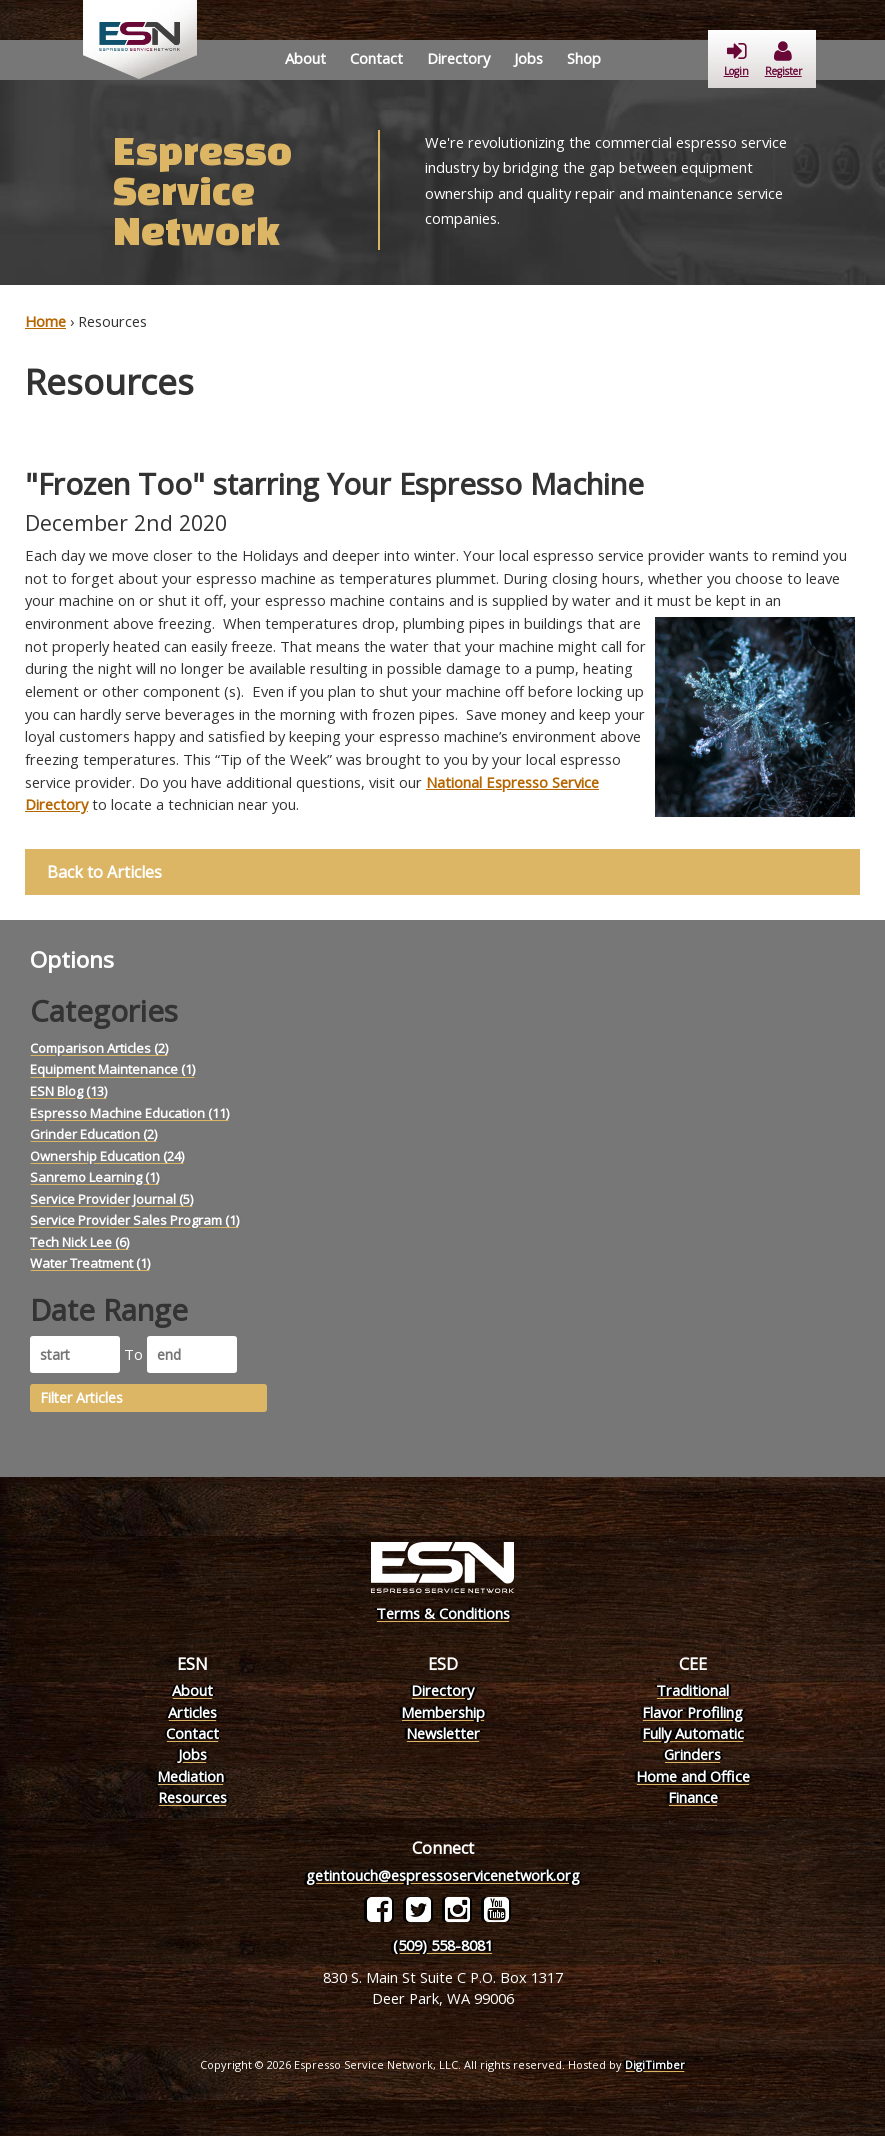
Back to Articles (104, 872)
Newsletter (443, 1733)
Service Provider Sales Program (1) (134, 1220)
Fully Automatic (693, 1733)
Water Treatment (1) (90, 1263)
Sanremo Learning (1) (94, 1177)
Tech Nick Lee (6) (79, 1242)
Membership (443, 1712)
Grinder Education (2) (93, 1134)
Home (45, 321)
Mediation (190, 1776)
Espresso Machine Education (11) (129, 1113)
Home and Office (693, 1776)
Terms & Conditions (443, 1613)
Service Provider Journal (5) (111, 1199)
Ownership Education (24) (107, 1156)
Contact (376, 58)
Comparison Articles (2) (99, 1048)
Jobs (528, 58)
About (305, 58)
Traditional (692, 1690)
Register (783, 59)
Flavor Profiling (692, 1712)
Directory (458, 58)
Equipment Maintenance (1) (112, 1069)
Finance (693, 1797)
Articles (192, 1712)
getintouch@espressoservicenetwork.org (443, 1875)
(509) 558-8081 (443, 1945)
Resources (192, 1797)
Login (736, 59)
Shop (584, 58)
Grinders (692, 1754)
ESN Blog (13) (68, 1091)
